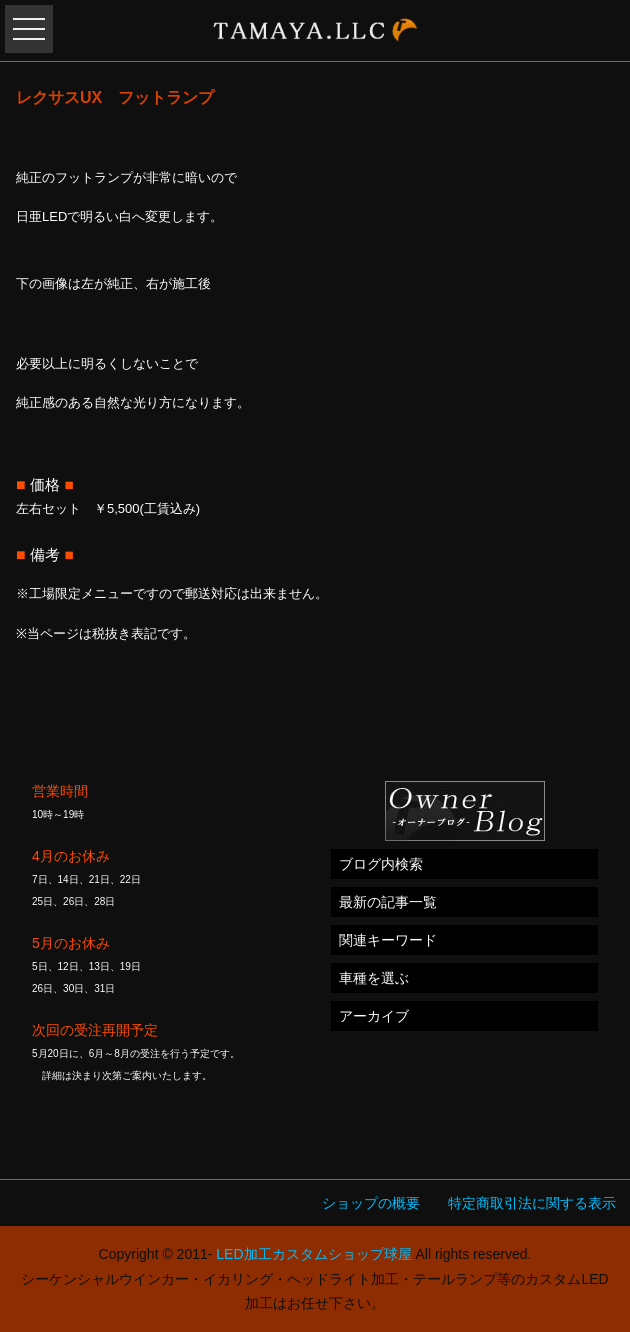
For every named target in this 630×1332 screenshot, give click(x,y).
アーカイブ (374, 1016)
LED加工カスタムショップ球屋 (313, 1254)
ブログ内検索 (381, 864)
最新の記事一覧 (388, 902)
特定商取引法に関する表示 (532, 1203)
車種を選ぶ (374, 978)
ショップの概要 (371, 1203)
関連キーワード (388, 940)
